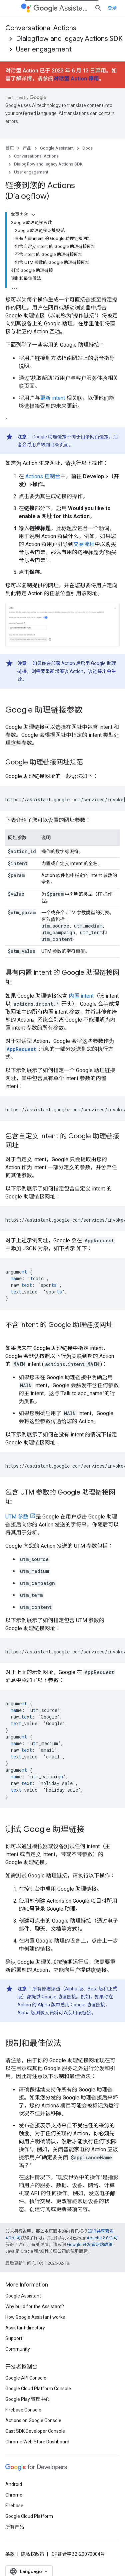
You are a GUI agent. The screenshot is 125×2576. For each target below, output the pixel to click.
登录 (112, 8)
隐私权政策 (32, 2554)
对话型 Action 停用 (76, 78)
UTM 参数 (16, 1516)
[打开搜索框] (98, 8)
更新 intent (52, 398)
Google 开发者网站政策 (90, 2244)
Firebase (14, 2505)
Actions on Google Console (33, 2420)
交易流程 (84, 544)
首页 (9, 148)
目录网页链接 (95, 436)
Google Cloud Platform (29, 2516)
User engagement (44, 49)
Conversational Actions (40, 28)
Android (13, 2484)
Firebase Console (23, 2409)
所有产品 (14, 2526)
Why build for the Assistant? (34, 2306)
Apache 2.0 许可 (102, 2237)
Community (17, 2349)
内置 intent (81, 996)
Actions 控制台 (42, 476)
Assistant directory (25, 2327)
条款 (10, 2554)
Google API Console (25, 2378)
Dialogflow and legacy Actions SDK (69, 39)
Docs (87, 148)
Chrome (13, 2495)
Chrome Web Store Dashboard (37, 2441)
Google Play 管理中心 (27, 2399)
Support (13, 2338)
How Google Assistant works (35, 2317)
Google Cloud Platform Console (38, 2388)
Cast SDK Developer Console (35, 2431)
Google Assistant (57, 148)
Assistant (61, 8)
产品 (27, 148)
